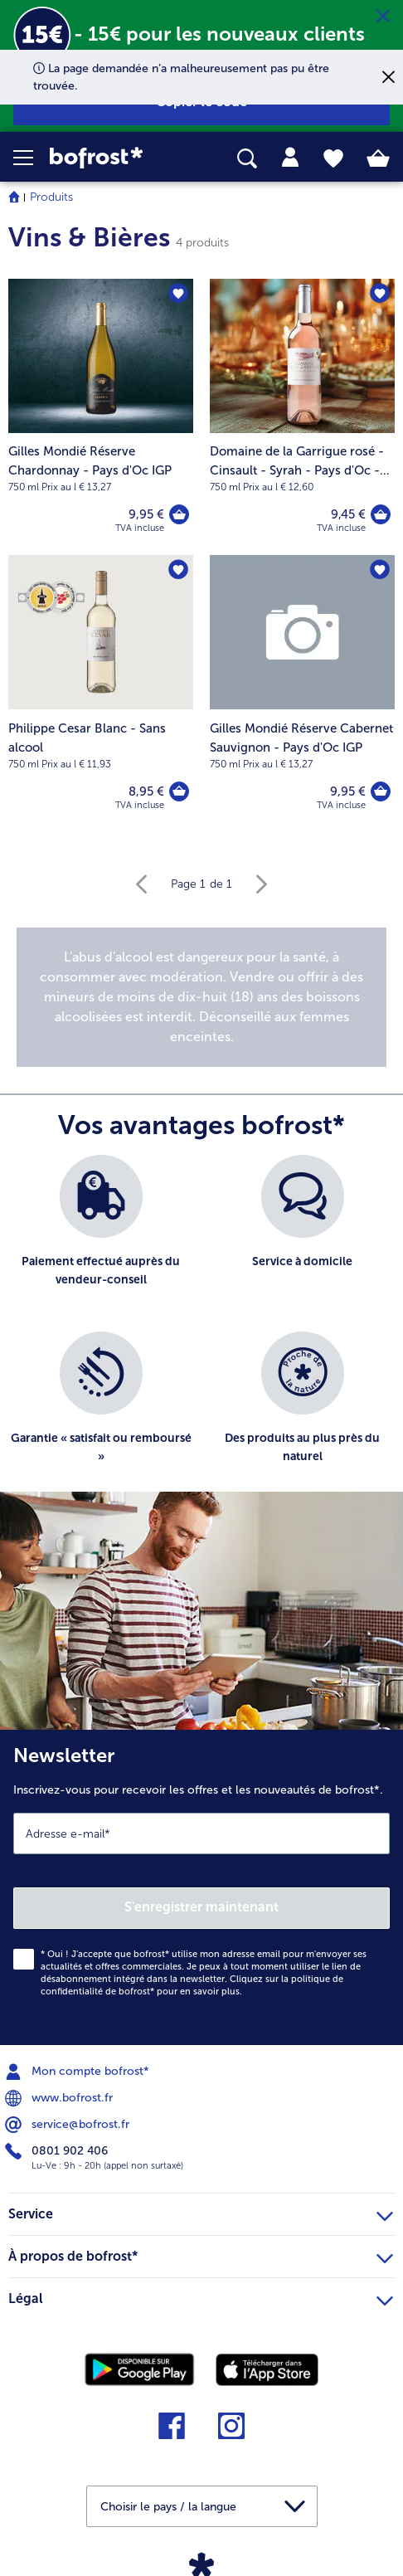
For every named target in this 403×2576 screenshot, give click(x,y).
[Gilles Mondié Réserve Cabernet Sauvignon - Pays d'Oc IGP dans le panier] (381, 791)
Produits (51, 197)
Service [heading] (200, 2212)
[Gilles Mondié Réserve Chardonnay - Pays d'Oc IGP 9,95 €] (100, 417)
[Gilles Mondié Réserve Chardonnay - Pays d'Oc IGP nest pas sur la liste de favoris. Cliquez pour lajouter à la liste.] (178, 293)
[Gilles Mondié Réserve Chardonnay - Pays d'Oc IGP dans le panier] (179, 514)
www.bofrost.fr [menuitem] (60, 2098)
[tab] (290, 158)
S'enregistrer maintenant (201, 1907)
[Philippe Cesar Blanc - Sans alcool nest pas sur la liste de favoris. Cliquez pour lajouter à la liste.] (178, 570)
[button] (31, 158)
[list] (201, 1331)
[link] (113, 158)
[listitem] (101, 1235)
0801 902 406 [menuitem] (58, 2151)
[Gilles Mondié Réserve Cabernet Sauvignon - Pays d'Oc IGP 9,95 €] (302, 693)
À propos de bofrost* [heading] (200, 2254)
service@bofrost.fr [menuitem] (68, 2124)
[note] (201, 997)
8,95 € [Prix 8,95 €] (146, 791)
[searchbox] (247, 159)
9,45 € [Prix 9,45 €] (348, 514)
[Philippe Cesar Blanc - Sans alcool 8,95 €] (100, 693)
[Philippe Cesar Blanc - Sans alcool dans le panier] (179, 791)
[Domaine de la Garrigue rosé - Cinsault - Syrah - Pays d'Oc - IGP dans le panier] (381, 514)
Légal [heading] (200, 2296)
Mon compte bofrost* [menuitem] (78, 2071)
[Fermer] (383, 17)
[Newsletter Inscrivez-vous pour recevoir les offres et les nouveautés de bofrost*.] (201, 1887)
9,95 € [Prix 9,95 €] (146, 514)
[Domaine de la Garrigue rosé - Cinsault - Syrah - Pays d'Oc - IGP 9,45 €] (302, 417)
